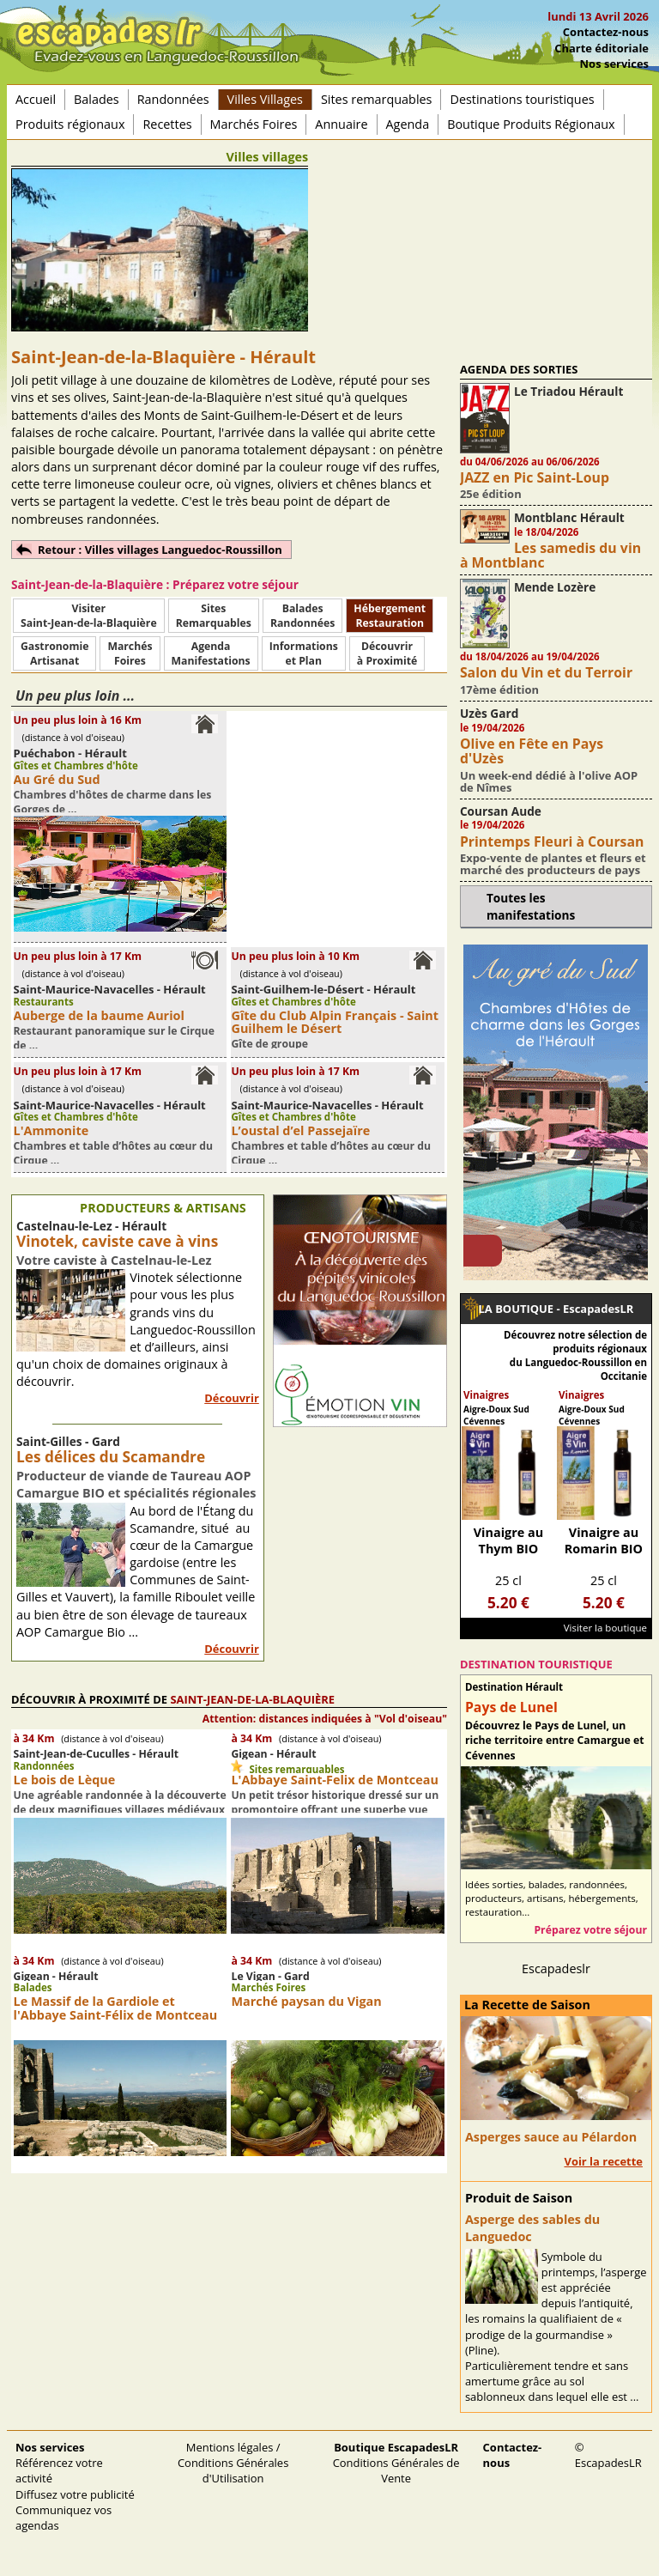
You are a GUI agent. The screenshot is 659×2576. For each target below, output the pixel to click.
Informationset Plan (303, 653)
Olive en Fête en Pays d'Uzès (531, 751)
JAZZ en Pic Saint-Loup (534, 477)
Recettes (166, 124)
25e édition (491, 493)
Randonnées (173, 99)
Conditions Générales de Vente (396, 2462)
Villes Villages (265, 99)
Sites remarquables (376, 99)
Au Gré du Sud (57, 779)
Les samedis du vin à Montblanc (550, 555)
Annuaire (341, 124)
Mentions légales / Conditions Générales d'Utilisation (233, 2462)
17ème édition (499, 689)
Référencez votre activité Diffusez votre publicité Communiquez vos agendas (75, 2486)
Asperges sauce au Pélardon (551, 2137)
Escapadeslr (556, 1968)
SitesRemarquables (213, 615)
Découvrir (231, 1398)
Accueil (35, 99)
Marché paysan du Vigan (306, 2001)
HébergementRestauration (390, 615)
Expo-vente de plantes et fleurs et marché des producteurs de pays (553, 864)
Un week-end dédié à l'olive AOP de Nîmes (549, 781)
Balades (96, 99)
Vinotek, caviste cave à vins (117, 1241)
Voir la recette (603, 2161)
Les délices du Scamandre (110, 1457)
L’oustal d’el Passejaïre (300, 1130)
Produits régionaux (69, 124)
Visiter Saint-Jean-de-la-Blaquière (89, 615)
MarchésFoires (129, 653)
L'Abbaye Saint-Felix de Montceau (334, 1779)
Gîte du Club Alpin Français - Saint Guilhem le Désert (334, 1021)
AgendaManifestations (211, 653)
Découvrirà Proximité (387, 653)
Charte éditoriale (601, 48)
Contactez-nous (606, 31)
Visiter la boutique (605, 1627)
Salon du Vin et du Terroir (546, 672)
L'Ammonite (51, 1130)
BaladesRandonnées (302, 615)
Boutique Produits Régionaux (530, 124)
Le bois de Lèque (65, 1779)
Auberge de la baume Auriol (99, 1015)
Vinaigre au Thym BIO (508, 1540)
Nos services (614, 63)
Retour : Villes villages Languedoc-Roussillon (160, 549)
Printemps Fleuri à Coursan (552, 841)
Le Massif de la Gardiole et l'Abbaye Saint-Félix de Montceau (116, 2007)
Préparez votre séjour (590, 1930)
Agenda (408, 124)
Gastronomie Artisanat (54, 653)
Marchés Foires (254, 124)
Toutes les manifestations (531, 906)
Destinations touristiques (522, 99)
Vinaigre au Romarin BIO (604, 1540)
